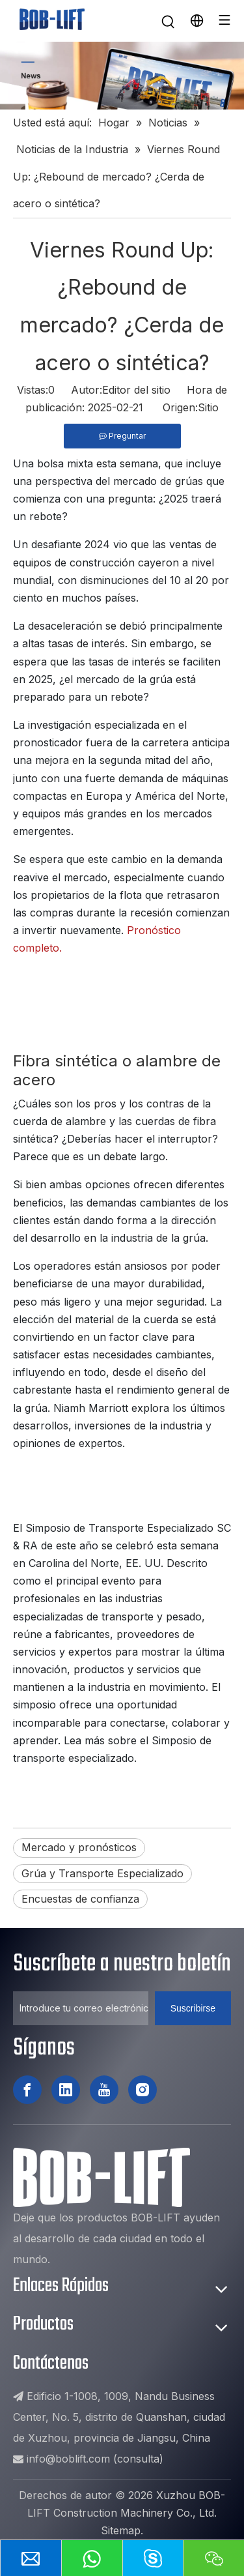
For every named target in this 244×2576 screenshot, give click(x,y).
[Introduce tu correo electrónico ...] (80, 2008)
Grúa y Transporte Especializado (102, 1873)
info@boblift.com (68, 2458)
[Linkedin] (65, 2089)
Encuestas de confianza (80, 1898)
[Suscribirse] (193, 2008)
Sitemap (121, 2530)
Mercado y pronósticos (79, 1847)
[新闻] (122, 76)
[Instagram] (142, 2089)
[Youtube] (104, 2089)
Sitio (208, 407)
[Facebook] (27, 2089)
